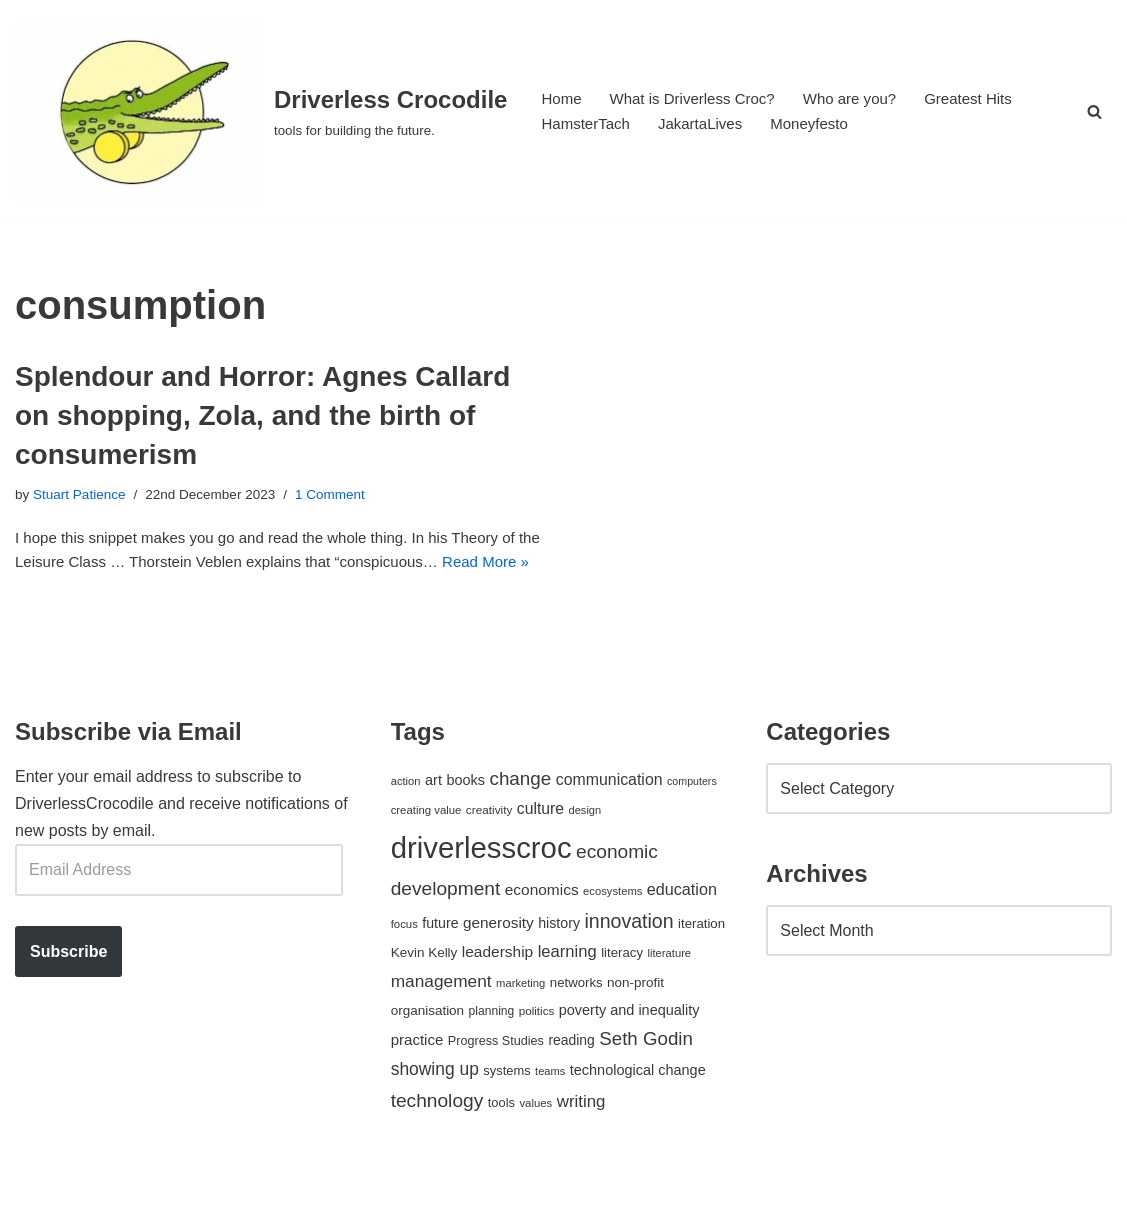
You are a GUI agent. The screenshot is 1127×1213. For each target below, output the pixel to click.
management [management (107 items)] (441, 1017)
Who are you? (866, 98)
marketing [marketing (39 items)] (520, 1019)
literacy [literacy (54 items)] (622, 989)
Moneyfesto (823, 124)
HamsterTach (588, 124)
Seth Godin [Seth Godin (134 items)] (646, 1075)
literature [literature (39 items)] (669, 990)
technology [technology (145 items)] (437, 1136)
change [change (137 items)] (520, 814)
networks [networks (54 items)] (576, 1018)
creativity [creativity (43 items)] (489, 845)
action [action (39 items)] (406, 817)
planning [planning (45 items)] (492, 1048)
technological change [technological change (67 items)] (638, 1107)
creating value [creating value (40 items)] (426, 846)
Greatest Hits (990, 98)
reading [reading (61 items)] (571, 1077)
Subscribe (68, 987)
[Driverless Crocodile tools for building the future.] (261, 111)
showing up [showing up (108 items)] (435, 1106)
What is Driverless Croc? (700, 98)
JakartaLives (709, 124)
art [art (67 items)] (433, 816)
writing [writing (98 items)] (581, 1137)
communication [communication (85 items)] (609, 815)
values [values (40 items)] (535, 1139)
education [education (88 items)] (682, 925)
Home (562, 98)
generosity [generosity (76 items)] (498, 959)
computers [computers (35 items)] (692, 817)
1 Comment (348, 496)
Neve (33, 1187)
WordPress (193, 1187)
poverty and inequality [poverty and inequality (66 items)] (629, 1047)
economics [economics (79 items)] (542, 925)
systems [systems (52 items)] (506, 1107)
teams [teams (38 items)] (550, 1108)
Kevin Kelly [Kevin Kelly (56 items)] (424, 989)
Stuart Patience (83, 496)
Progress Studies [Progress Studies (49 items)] (496, 1078)
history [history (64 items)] (559, 960)
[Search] (1094, 111)
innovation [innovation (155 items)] (628, 958)
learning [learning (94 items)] (567, 988)
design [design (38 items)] (585, 846)
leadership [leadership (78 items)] (497, 988)
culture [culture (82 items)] (540, 844)
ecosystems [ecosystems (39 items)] (612, 927)
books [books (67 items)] (465, 816)
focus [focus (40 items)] (404, 961)
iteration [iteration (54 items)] (701, 960)
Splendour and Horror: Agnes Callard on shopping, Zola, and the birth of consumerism (262, 415)
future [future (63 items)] (440, 960)
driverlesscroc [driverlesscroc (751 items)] (481, 883)
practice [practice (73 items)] (417, 1076)
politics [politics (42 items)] (537, 1047)
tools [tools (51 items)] (501, 1138)
